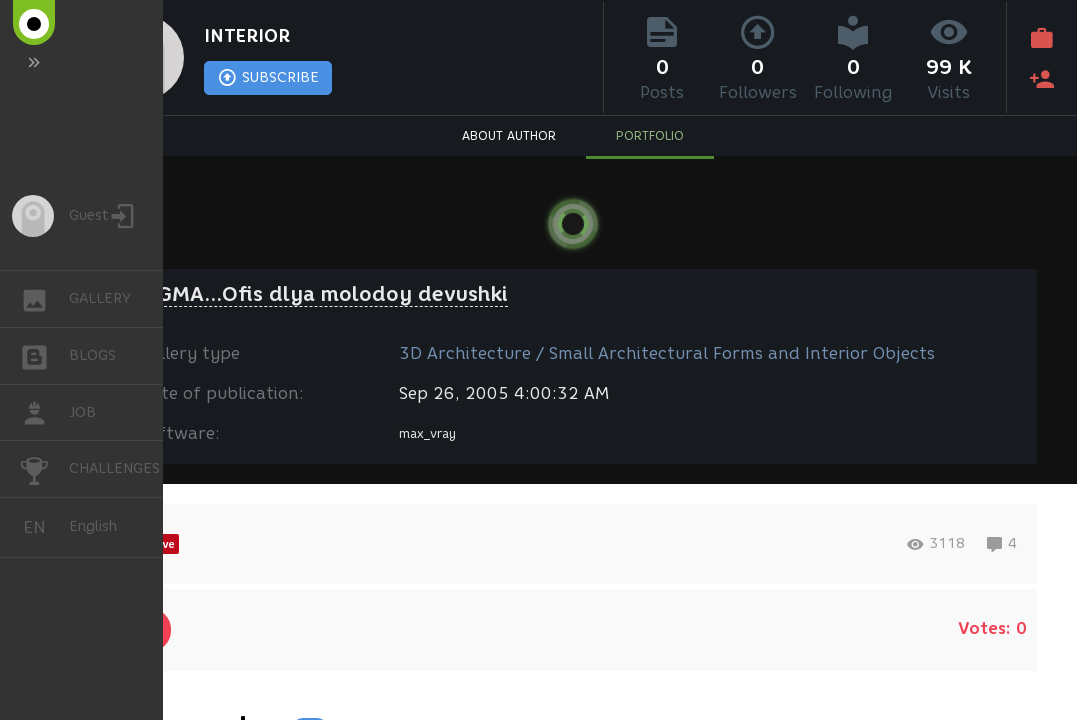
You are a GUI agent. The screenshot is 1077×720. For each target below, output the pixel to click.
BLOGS (44, 354)
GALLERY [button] (44, 299)
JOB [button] (44, 413)
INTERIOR (247, 36)
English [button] (42, 527)
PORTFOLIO (650, 135)
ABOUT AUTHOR (509, 135)
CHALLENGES (44, 467)
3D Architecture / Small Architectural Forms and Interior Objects (667, 353)
